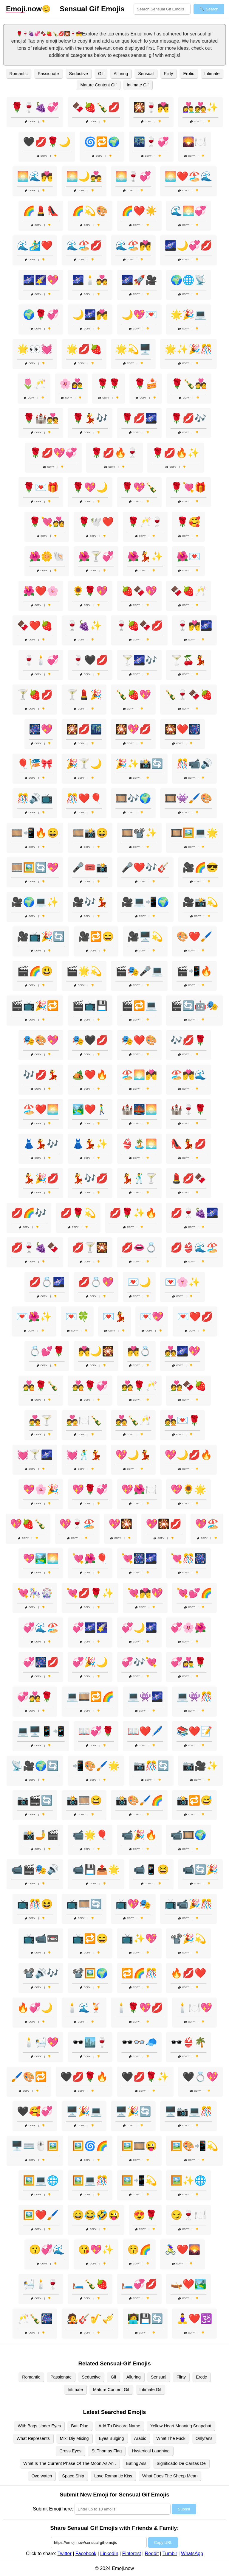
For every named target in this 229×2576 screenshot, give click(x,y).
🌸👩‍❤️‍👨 (71, 383)
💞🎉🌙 (90, 1662)
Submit (184, 2509)
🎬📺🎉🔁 (35, 1005)
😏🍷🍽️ (188, 2215)
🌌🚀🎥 (139, 280)
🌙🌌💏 (90, 314)
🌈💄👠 (41, 211)
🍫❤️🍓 (35, 625)
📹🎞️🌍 (188, 1835)
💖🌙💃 (133, 1454)
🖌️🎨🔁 (29, 2076)
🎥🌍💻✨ (35, 902)
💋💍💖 (96, 1282)
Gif (100, 73)
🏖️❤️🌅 (41, 1109)
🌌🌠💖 (41, 280)
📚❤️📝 (194, 1731)
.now (24, 9)
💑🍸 (41, 1420)
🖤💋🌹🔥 (84, 2076)
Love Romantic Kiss (113, 2476)
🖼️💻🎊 (90, 2180)
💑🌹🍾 (41, 1385)
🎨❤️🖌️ (194, 936)
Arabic (140, 2438)
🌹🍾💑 (189, 383)
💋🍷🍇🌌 (194, 1213)
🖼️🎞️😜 (139, 2146)
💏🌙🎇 (96, 1351)
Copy (30, 121)
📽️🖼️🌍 (90, 1973)
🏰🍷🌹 (188, 1109)
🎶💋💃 (41, 1074)
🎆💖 (41, 729)
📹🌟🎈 (90, 1835)
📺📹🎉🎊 (188, 1904)
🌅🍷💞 (133, 176)
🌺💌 (188, 556)
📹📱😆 (151, 1869)
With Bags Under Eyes (39, 2425)
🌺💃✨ (145, 556)
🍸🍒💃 (188, 660)
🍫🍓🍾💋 (96, 107)
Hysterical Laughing (150, 2451)
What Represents (33, 2438)
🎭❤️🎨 (139, 1040)
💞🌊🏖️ (41, 1627)
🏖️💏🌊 (188, 1074)
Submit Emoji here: (53, 2508)
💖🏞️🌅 (41, 1558)
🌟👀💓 (35, 349)
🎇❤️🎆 (182, 729)
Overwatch (42, 2476)
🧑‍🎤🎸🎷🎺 (90, 2318)
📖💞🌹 (96, 1731)
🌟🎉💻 (188, 314)
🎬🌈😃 (35, 971)
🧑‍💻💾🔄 (145, 2318)
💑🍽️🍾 (84, 1420)
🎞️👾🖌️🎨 (188, 798)
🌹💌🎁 (41, 487)
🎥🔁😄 (96, 936)
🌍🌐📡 (188, 280)
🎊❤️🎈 (84, 798)
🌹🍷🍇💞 (35, 107)
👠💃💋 (188, 1143)
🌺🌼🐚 (47, 556)
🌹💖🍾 (139, 487)
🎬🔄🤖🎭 (194, 1005)
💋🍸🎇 (90, 1247)
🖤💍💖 (200, 2076)
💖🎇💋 (164, 1524)
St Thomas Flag (107, 2451)
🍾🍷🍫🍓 (188, 694)
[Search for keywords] (162, 9)
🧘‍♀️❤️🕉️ (194, 2318)
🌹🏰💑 (41, 418)
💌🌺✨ (34, 1316)
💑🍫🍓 (188, 1385)
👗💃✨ (90, 1143)
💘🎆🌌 (139, 1558)
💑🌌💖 (182, 1351)
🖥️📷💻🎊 (188, 2111)
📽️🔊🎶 (41, 1973)
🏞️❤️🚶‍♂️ (90, 1109)
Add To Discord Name (119, 2425)
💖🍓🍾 (28, 1524)
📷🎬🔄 (35, 1800)
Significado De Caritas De (181, 2463)
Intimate (211, 73)
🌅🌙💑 (84, 176)
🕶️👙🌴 (188, 2042)
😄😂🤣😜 (96, 2215)
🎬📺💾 (90, 1005)
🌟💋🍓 (84, 349)
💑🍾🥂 (133, 1420)
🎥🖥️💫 (145, 936)
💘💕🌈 (194, 1593)
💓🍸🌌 (35, 1454)
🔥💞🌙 (35, 2007)
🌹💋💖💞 (53, 452)
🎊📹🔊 (194, 763)
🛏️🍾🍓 (90, 2284)
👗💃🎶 (41, 1143)
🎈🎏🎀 (35, 763)
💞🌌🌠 (90, 1627)
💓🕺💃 (84, 1454)
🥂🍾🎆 (35, 2318)
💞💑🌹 (35, 1696)
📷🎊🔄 (151, 1765)
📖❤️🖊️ (145, 1731)
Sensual (146, 73)
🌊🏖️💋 (84, 245)
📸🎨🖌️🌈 (139, 1800)
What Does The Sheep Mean (169, 2476)
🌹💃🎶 (90, 418)
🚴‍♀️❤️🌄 (182, 2249)
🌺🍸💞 (96, 556)
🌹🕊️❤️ (96, 522)
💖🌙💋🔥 (188, 1454)
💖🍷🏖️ (77, 1524)
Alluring (121, 73)
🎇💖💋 (133, 729)
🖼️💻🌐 (41, 2180)
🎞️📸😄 (90, 832)
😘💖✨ (96, 2249)
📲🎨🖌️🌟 (96, 1765)
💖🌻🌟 (188, 1489)
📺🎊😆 (35, 1904)
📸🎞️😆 (84, 1800)
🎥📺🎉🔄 (41, 936)
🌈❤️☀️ (139, 211)
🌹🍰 (146, 383)
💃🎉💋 (41, 1178)
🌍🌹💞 (41, 314)
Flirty (168, 73)
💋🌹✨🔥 (133, 1213)
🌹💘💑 (47, 522)
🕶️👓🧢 (139, 2042)
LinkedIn (109, 2553)
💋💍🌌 (47, 1282)
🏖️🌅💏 (139, 1074)
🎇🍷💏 (151, 107)
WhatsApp (192, 2553)
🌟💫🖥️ (133, 349)
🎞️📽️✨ (139, 832)
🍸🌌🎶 (139, 660)
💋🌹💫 (78, 1213)
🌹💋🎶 (188, 418)
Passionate (48, 73)
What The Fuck (170, 2438)
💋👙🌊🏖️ (194, 1247)
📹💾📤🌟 (96, 1869)
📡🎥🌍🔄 (35, 1765)
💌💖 (152, 1316)
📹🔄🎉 (200, 1869)
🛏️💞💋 (139, 2284)
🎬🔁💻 (139, 1005)
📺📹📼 (41, 1938)
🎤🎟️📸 (90, 867)
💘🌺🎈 (90, 1558)
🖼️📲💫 (139, 2180)
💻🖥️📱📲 (41, 1731)
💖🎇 (120, 1524)
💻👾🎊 (194, 1696)
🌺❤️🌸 (41, 591)
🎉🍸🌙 (84, 763)
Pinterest (131, 2553)
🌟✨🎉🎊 (188, 349)
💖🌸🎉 (41, 1489)
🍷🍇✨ (84, 625)
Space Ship (73, 2476)
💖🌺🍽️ (139, 1489)
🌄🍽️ (194, 141)
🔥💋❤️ (188, 1973)
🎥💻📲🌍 (145, 902)
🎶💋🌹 (188, 1040)
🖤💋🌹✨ (145, 2076)
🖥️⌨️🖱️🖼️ (35, 2146)
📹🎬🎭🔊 (35, 1869)
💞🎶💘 (139, 1662)
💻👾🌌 (145, 1696)
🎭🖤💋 (90, 1040)
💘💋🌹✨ (90, 1593)
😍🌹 (145, 2215)
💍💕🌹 (47, 1351)
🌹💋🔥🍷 (114, 452)
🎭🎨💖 (41, 1040)
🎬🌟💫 (84, 971)
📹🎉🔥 (139, 1835)
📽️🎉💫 (188, 1938)
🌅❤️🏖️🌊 (188, 176)
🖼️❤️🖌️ (41, 2215)
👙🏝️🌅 (139, 1143)
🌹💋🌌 (139, 418)
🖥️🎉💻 (84, 2111)
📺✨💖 (139, 1938)
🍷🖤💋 (90, 660)
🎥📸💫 (200, 902)
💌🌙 (139, 1282)
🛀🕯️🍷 (41, 2284)
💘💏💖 (145, 1593)
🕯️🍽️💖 (194, 2007)
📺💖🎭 (133, 1904)
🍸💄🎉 (84, 694)
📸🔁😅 (194, 1800)
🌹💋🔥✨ (175, 452)
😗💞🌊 (47, 2249)
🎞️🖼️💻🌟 (194, 832)
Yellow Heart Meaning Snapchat (180, 2425)
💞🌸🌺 (188, 1627)
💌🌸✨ (182, 1282)
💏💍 (139, 1351)
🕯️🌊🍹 (84, 2007)
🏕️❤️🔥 (90, 1074)
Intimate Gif (138, 85)
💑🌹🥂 (139, 1385)
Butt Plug (79, 2425)
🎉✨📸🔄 (139, 763)
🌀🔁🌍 (102, 141)
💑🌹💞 (90, 1385)
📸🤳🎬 (41, 1835)
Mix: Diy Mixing (74, 2438)
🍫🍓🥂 (188, 591)
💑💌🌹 (182, 1420)
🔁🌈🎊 (139, 1973)
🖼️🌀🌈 (90, 2146)
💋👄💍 (139, 1247)
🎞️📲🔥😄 (35, 832)
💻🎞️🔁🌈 (90, 1696)
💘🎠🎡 (35, 1593)
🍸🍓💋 (35, 694)
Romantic (19, 73)
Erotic (188, 73)
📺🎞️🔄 (84, 1904)
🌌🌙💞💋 (188, 245)
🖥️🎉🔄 (133, 2111)
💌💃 (114, 1316)
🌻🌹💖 (90, 591)
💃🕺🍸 (139, 1178)
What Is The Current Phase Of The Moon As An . (69, 2463)
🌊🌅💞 (188, 211)
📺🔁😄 (90, 1938)
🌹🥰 (188, 522)
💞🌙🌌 (139, 1627)
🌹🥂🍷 (145, 522)
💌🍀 (77, 1316)
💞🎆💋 (41, 1662)
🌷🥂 (34, 383)
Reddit (152, 2553)
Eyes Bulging (111, 2438)
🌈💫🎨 (90, 211)
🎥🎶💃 (90, 902)
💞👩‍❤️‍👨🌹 (188, 1662)
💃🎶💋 (90, 1178)
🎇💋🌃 (84, 729)
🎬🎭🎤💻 (139, 971)
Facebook (85, 2553)
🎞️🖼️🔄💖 (35, 867)
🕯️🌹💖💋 (139, 2007)
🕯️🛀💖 (41, 2042)
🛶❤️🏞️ (188, 2284)
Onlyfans (204, 2438)
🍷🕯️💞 (41, 660)
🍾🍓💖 (133, 694)
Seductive (78, 73)
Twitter (65, 2553)
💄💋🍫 (188, 1178)
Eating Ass (136, 2463)
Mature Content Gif (98, 85)
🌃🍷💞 (151, 141)
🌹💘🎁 (188, 487)
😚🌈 (139, 2249)
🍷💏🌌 (194, 625)
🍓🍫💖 (139, 591)
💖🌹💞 (90, 1489)
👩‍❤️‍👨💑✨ (200, 107)
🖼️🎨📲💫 (194, 2146)
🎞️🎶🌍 (133, 798)
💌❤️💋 (195, 1316)
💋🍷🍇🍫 (35, 1247)
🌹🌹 (108, 383)
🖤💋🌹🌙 (47, 141)
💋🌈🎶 (29, 1213)
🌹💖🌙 (90, 487)
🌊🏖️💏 (133, 245)
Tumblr (170, 2553)
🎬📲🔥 (194, 971)
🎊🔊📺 (35, 798)
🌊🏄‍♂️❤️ (35, 245)
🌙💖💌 (139, 314)
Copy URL (163, 2542)
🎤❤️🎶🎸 (145, 867)
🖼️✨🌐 (188, 2180)
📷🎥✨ (200, 1765)
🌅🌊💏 (35, 176)
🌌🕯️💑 (90, 280)
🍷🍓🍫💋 (139, 625)
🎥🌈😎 (200, 867)
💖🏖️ (207, 1524)
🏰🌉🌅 (139, 1109)
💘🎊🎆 (188, 1558)
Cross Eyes (70, 2451)
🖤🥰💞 (35, 2111)
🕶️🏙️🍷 (90, 2042)
